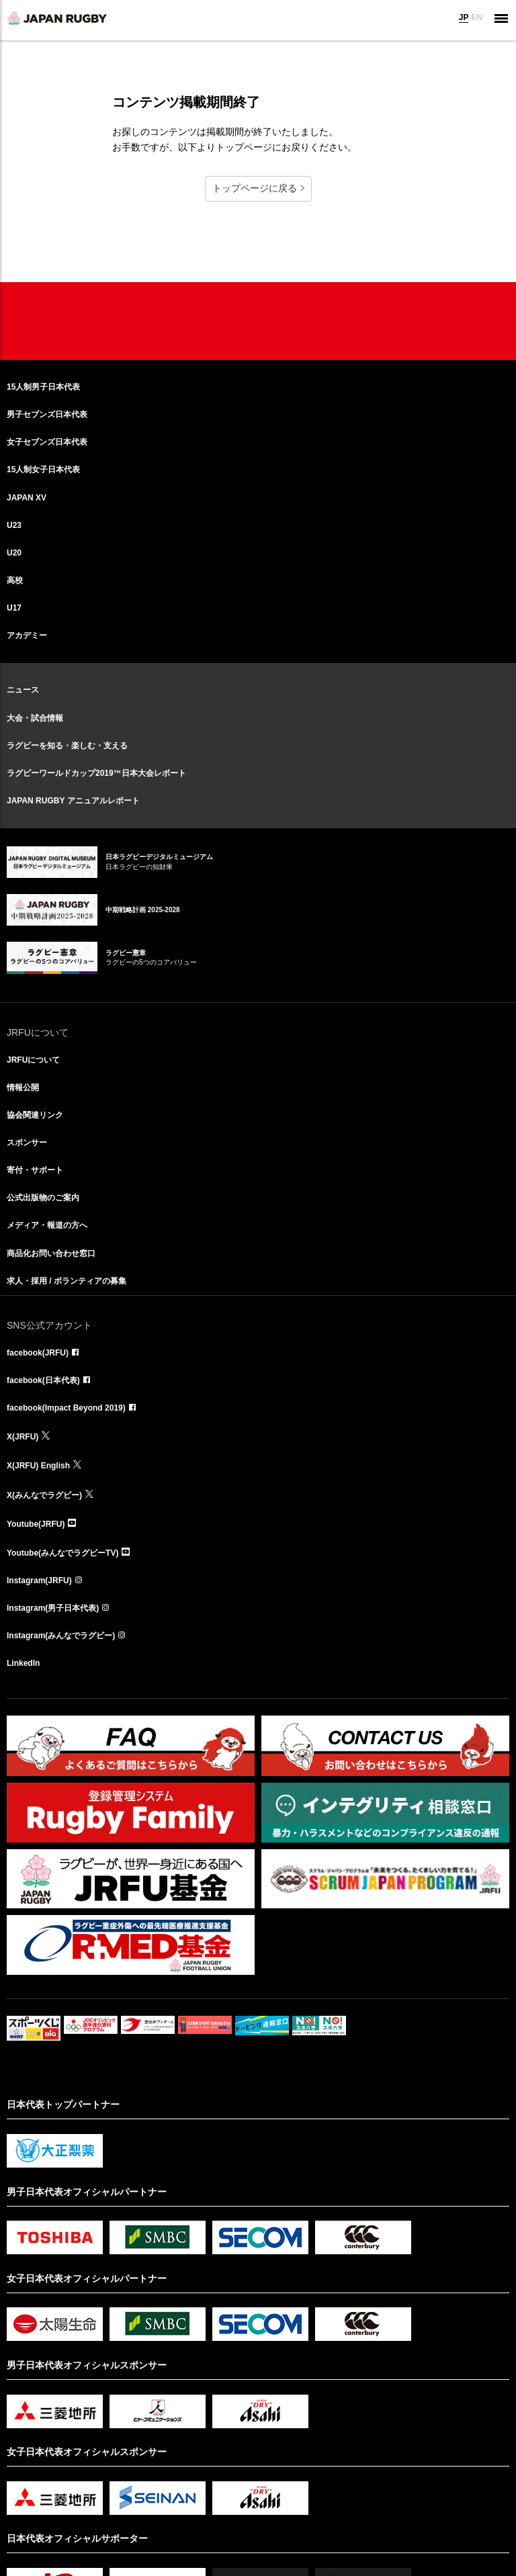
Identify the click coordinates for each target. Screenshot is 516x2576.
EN (476, 17)
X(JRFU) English (38, 1465)
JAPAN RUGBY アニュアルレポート (73, 800)
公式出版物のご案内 (43, 1197)
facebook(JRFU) (38, 1353)
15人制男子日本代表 (43, 387)
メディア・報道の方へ (47, 1225)
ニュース (23, 690)
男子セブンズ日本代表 (47, 414)
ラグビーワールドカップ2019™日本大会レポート (96, 773)
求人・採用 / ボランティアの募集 (66, 1281)
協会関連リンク (35, 1115)
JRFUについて (33, 1060)
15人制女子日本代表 (43, 469)
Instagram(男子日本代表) (53, 1608)
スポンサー (27, 1142)
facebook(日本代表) (43, 1380)
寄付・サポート (35, 1170)
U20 (14, 553)
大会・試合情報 (35, 718)
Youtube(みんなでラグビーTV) (62, 1553)
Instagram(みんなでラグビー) (61, 1635)
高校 (15, 580)
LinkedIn (23, 1663)
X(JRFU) (22, 1436)
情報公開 (23, 1087)
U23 (14, 525)
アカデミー (27, 635)
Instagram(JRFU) (39, 1580)
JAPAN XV (26, 497)
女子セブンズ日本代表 (47, 442)
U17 (14, 608)
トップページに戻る (254, 188)
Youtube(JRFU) (35, 1524)
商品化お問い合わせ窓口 (51, 1253)
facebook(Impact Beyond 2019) (66, 1408)
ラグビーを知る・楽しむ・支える (67, 745)
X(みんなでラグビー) (44, 1495)
